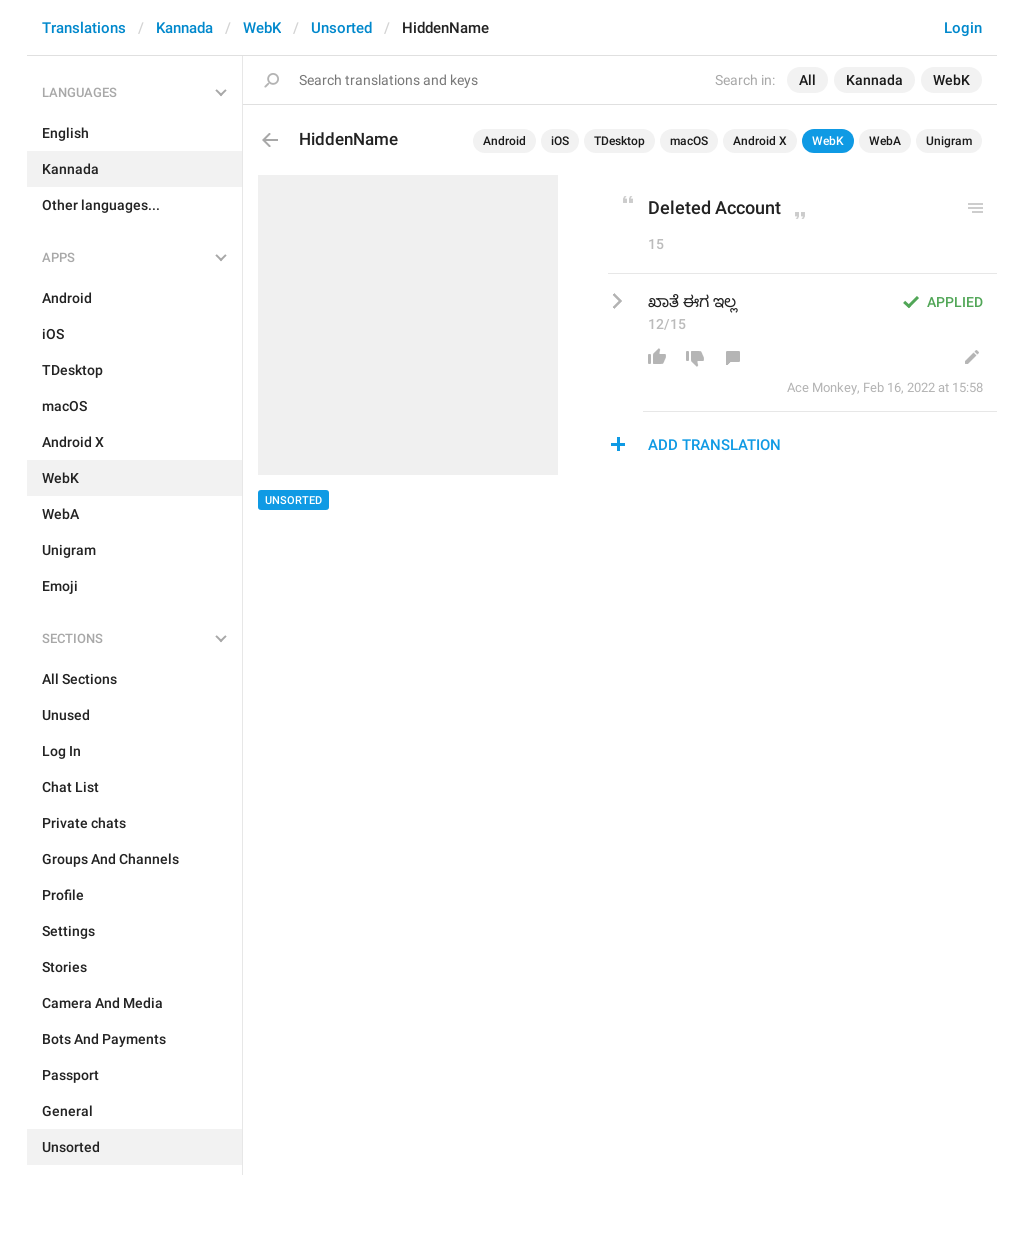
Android (504, 141)
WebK (262, 28)
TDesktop (619, 141)
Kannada (184, 28)
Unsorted (341, 28)
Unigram (949, 141)
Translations (84, 28)
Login (963, 28)
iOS (560, 141)
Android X (760, 141)
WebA (885, 141)
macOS (689, 141)
